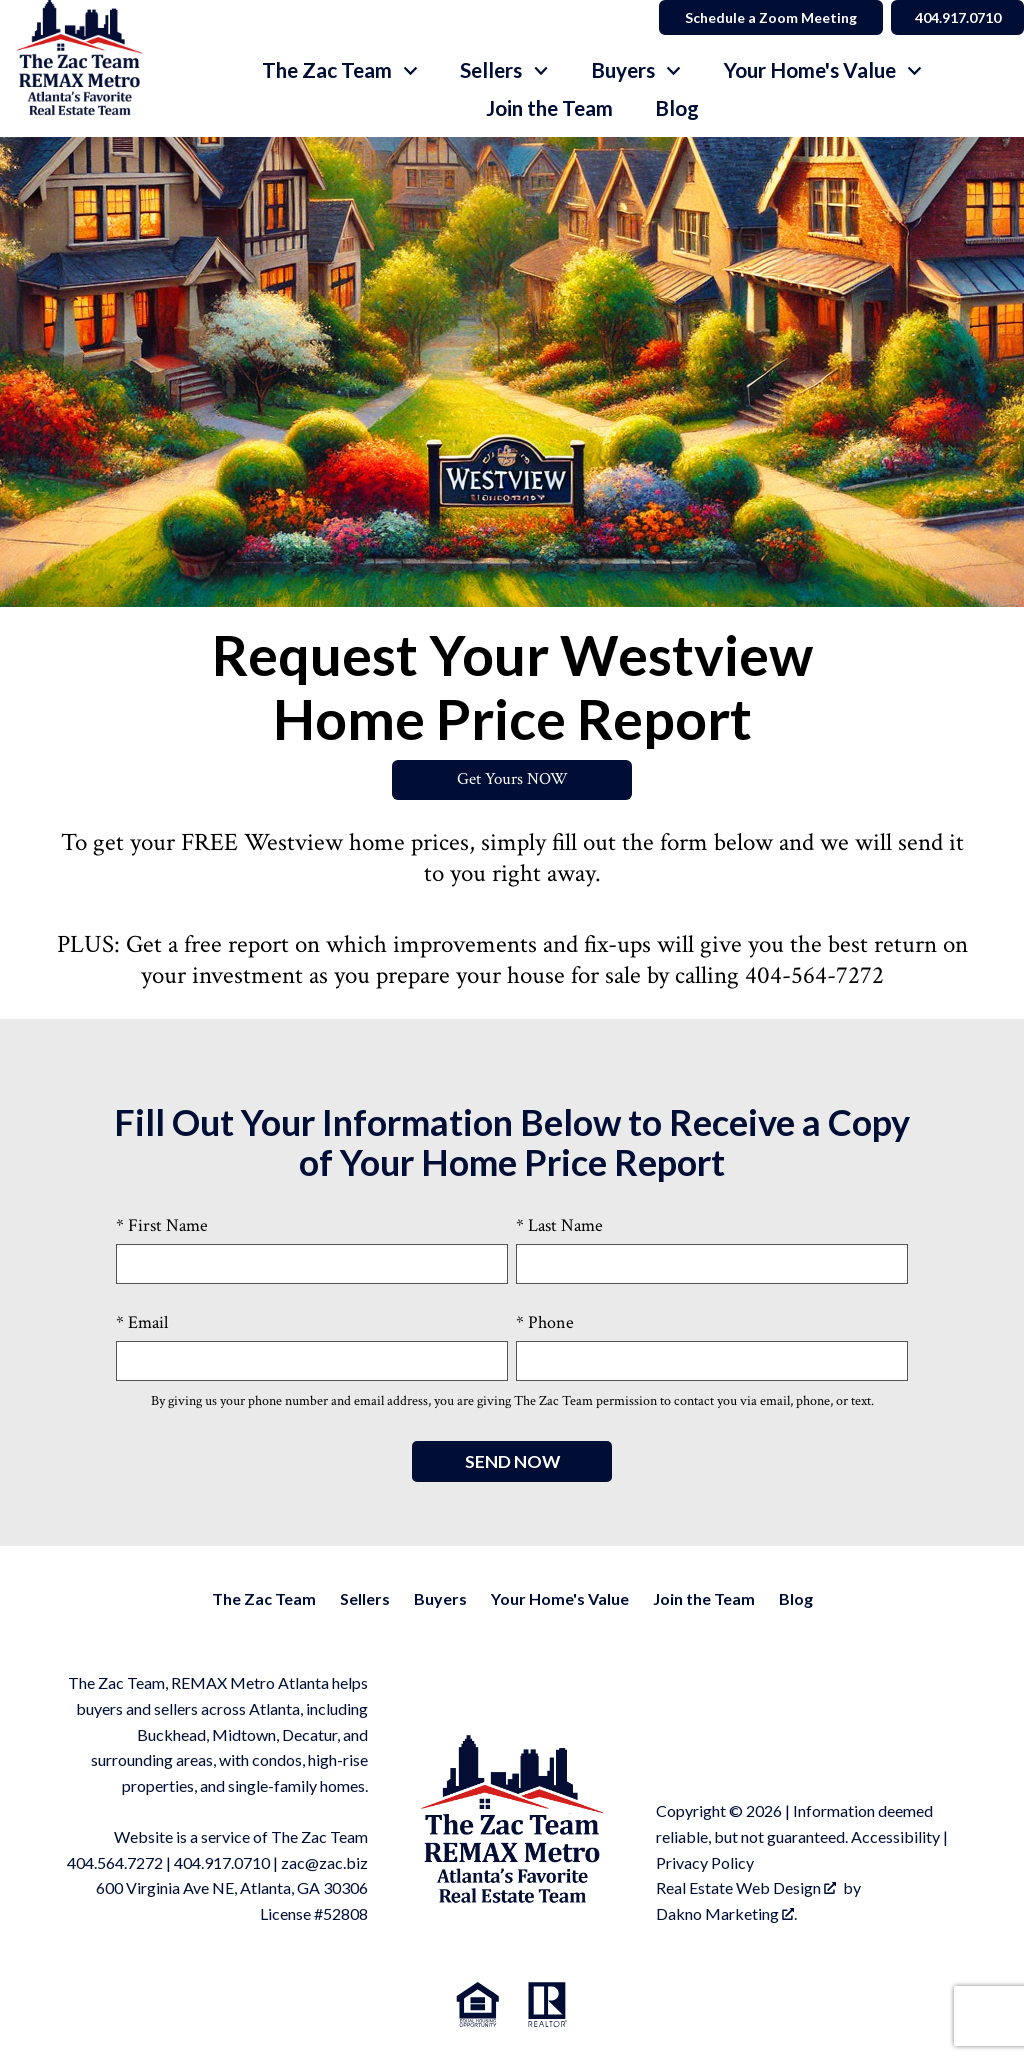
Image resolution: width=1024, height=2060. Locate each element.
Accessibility (895, 1837)
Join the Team (549, 108)
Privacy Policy (705, 1862)
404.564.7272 (115, 1862)
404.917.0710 (222, 1862)
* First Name (162, 1226)
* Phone (545, 1322)
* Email (142, 1322)
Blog (677, 108)
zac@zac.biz (324, 1862)
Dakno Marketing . (726, 1913)
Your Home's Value (560, 1599)
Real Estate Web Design (746, 1888)
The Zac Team (264, 1599)
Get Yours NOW (512, 780)
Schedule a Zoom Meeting (766, 17)
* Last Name (559, 1226)
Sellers (365, 1599)
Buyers (440, 1599)
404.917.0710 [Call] (955, 17)
